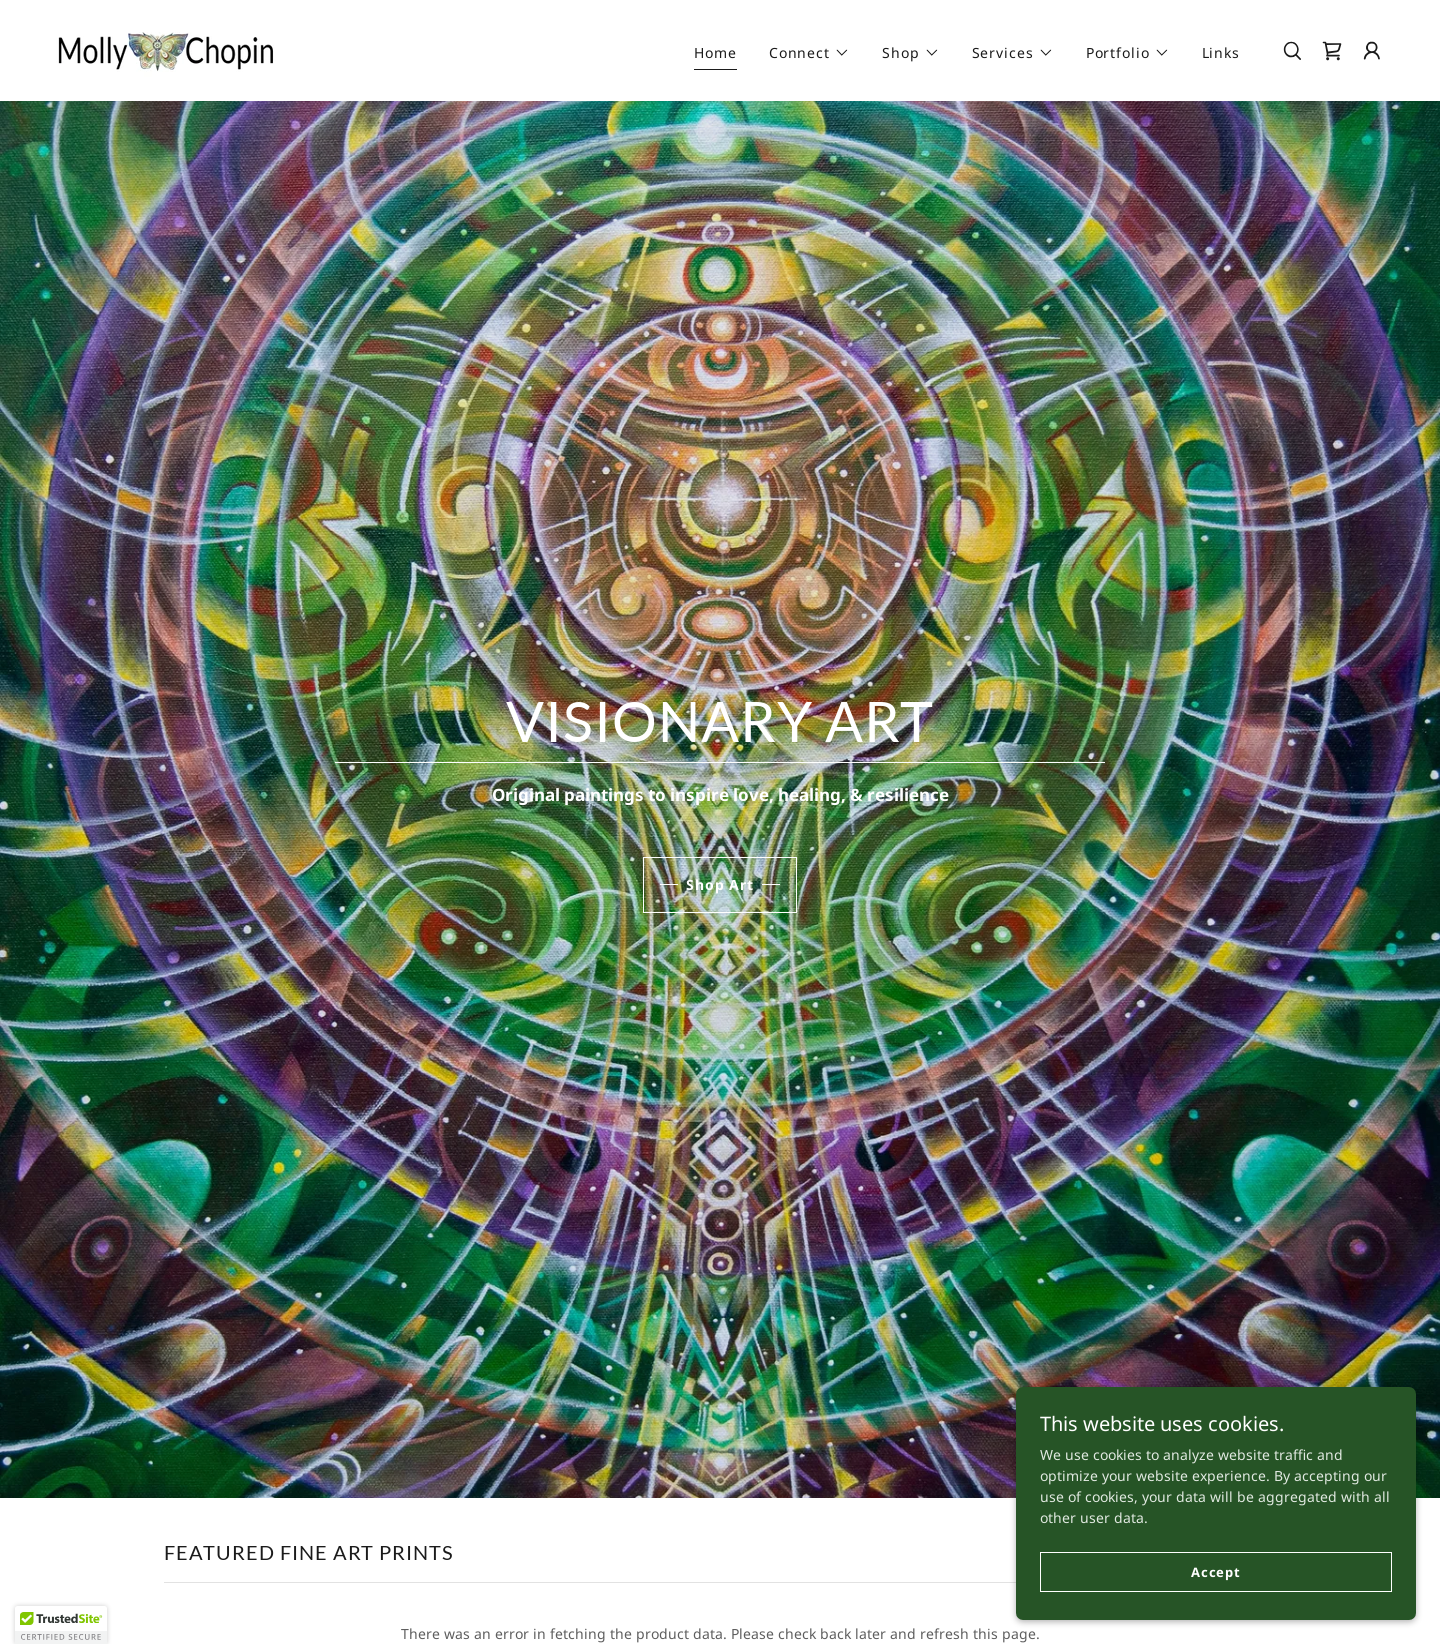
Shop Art (720, 884)
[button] (809, 53)
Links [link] (1221, 52)
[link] (166, 48)
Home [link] (715, 52)
